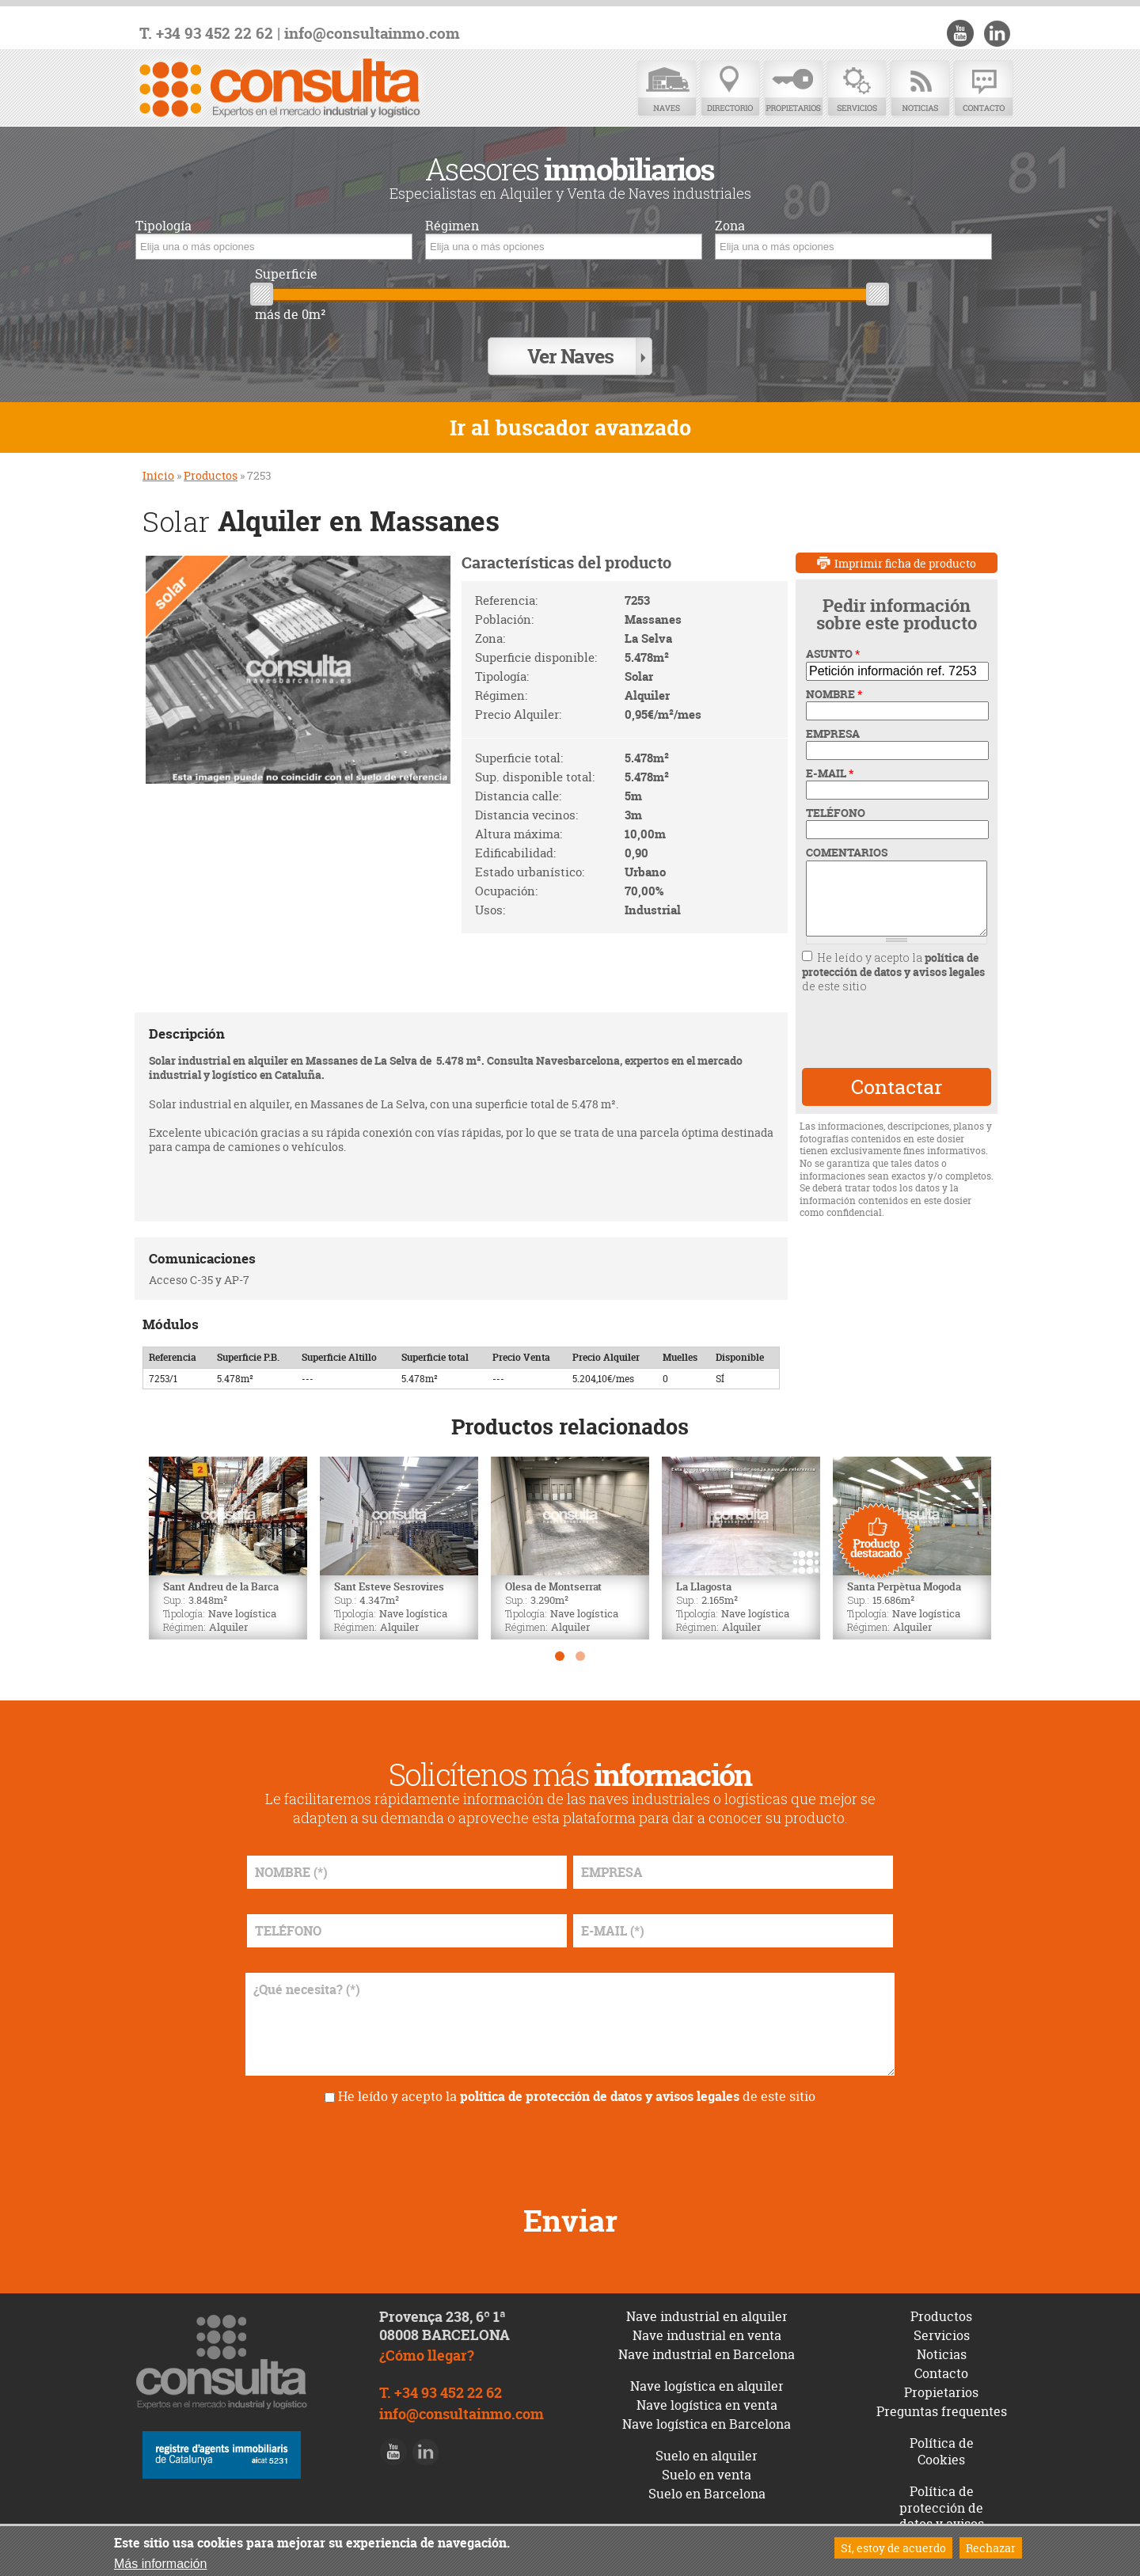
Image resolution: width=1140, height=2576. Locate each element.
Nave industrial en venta (707, 2322)
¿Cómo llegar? (426, 2341)
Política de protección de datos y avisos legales (941, 2501)
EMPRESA (833, 719)
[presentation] (896, 1017)
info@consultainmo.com (372, 34)
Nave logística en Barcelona (706, 2409)
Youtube (966, 33)
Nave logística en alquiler (707, 2372)
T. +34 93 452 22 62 (206, 34)
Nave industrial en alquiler (707, 2303)
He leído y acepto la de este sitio (893, 957)
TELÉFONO (835, 799)
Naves (666, 89)
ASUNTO (833, 640)
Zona (730, 226)
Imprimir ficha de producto (905, 549)
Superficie (286, 274)
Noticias (920, 89)
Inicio (158, 461)
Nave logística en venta (706, 2390)
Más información (160, 2563)
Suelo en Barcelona (707, 2479)
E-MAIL (829, 759)
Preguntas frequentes (941, 2397)
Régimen (452, 226)
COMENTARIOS (846, 839)
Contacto (983, 89)
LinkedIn (999, 33)
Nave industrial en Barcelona (706, 2341)
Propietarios (793, 89)
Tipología (163, 226)
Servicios (856, 89)
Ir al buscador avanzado (570, 413)
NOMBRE (834, 680)
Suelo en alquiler (707, 2441)
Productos (211, 461)
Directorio (730, 89)
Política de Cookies (942, 2437)
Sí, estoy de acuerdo (893, 2547)
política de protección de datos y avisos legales (893, 950)
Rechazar (991, 2547)
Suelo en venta (706, 2460)
